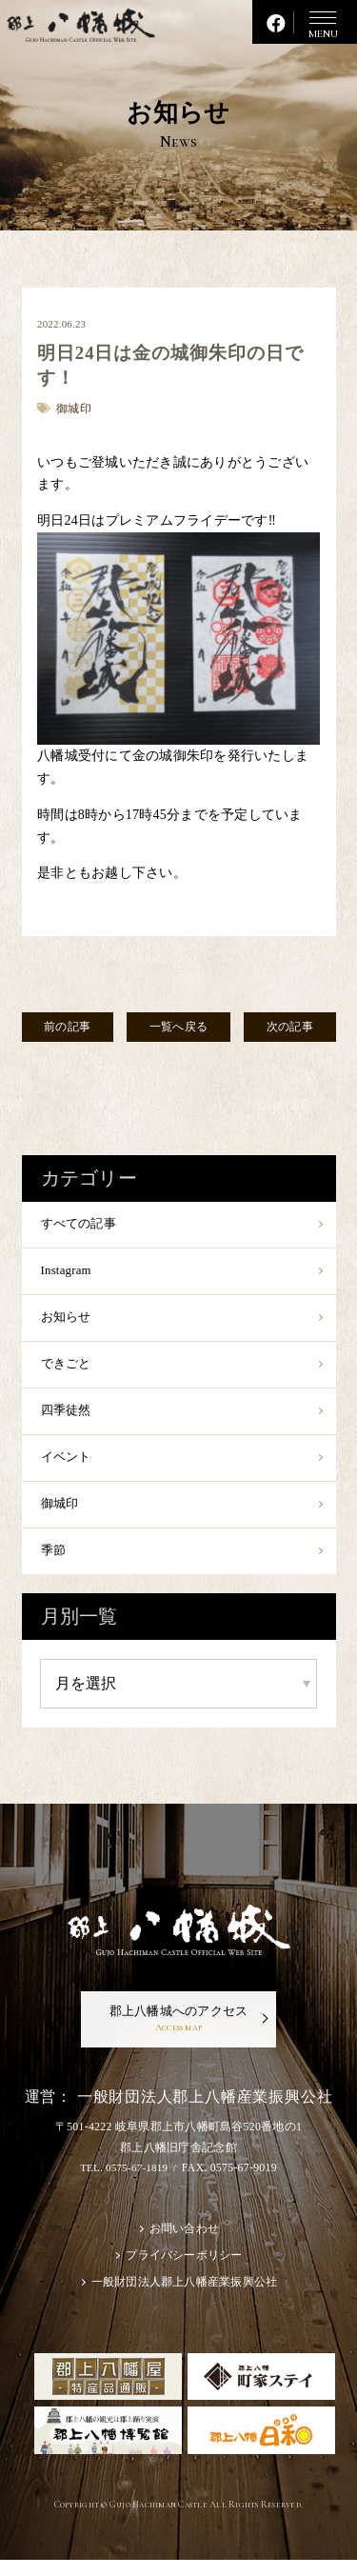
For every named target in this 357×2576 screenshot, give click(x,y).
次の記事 (286, 1028)
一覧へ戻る (178, 1028)
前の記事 (71, 1028)
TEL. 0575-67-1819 (123, 2180)
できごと (68, 1369)
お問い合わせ (185, 2242)
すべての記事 (82, 1225)
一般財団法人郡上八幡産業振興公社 (184, 2298)
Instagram (68, 1274)
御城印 (61, 1513)
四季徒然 (68, 1417)
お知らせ (68, 1321)
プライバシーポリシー (184, 2270)
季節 (55, 1560)
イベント (68, 1465)
